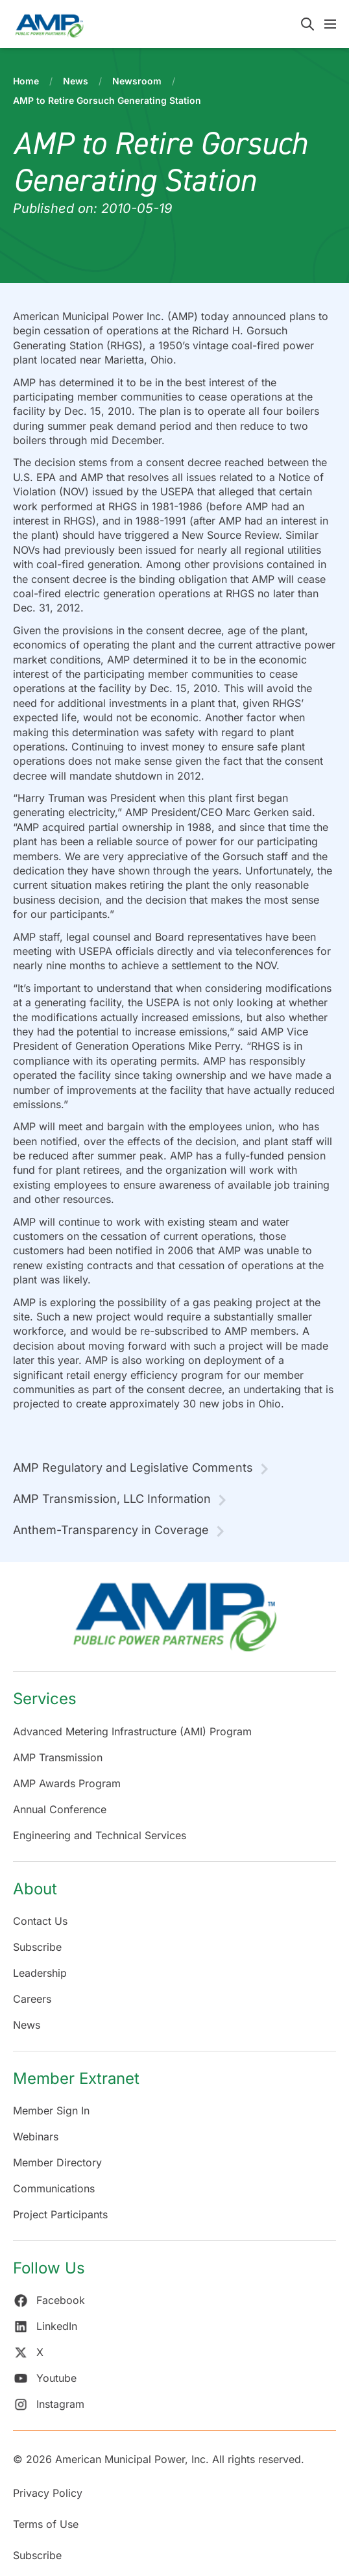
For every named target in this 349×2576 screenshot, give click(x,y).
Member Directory (57, 2162)
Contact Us (40, 1920)
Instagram (48, 2404)
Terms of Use (45, 2524)
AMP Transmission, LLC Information (112, 1498)
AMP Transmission (57, 1757)
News (75, 80)
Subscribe (37, 1946)
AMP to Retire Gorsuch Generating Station (107, 100)
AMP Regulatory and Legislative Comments (133, 1467)
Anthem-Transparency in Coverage (111, 1530)
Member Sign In (51, 2110)
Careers (32, 1998)
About (35, 1888)
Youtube (45, 2378)
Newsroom (137, 80)
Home (26, 80)
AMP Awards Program (67, 1783)
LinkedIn (45, 2326)
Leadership (40, 1972)
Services (45, 1698)
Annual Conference (59, 1809)
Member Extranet (76, 2078)
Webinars (35, 2136)
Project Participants (60, 2214)
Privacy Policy (47, 2492)
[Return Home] (174, 1623)
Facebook (49, 2300)
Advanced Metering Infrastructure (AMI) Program (132, 1731)
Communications (54, 2188)
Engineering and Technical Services (99, 1835)
